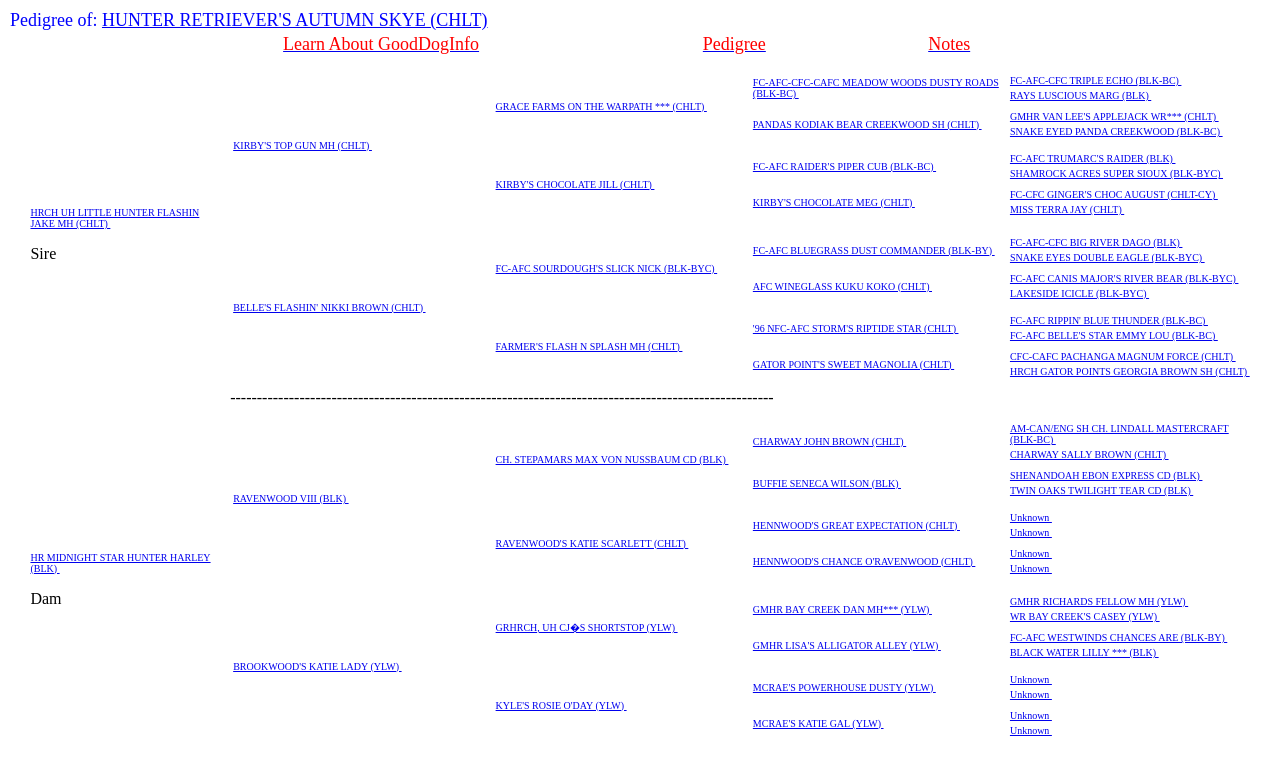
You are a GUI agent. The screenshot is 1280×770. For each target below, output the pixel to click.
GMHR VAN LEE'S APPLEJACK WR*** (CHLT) (1114, 116)
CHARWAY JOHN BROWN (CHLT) (829, 441)
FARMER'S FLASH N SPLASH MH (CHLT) (589, 346)
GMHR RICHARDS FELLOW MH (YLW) (1099, 601)
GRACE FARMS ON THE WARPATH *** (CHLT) (601, 106)
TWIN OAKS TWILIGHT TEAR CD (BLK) (1101, 490)
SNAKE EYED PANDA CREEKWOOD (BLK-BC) (1116, 131)
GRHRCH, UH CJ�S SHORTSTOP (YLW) (587, 627)
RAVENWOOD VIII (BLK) (290, 498)
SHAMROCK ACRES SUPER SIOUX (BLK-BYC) (1116, 173)
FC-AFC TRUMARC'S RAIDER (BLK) (1093, 158)
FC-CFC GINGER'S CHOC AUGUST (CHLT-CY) (1114, 194)
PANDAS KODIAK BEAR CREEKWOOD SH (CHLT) (867, 124)
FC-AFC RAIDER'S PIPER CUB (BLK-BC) (844, 166)
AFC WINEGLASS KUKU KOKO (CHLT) (842, 286)
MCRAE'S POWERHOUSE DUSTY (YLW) (844, 687)
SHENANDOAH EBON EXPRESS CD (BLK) (1106, 475)
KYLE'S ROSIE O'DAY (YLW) (561, 705)
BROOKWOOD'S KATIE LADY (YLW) (317, 666)
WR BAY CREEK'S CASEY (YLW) (1085, 616)
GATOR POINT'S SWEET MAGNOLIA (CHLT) (853, 364)
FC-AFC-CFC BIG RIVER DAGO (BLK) (1096, 242)
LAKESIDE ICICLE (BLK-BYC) (1079, 293)
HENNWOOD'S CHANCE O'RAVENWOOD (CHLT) (864, 561)
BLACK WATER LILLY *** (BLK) (1084, 652)
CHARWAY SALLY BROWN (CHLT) (1089, 454)
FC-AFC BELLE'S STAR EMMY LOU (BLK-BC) (1114, 335)
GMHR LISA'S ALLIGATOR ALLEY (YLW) (847, 645)
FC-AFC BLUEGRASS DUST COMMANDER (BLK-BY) (874, 250)
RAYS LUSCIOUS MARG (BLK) (1080, 95)
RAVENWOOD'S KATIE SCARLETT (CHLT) (592, 543)
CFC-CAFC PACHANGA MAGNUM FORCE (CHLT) (1123, 356)
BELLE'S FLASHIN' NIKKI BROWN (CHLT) (329, 307)
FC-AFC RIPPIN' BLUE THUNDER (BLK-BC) (1109, 320)
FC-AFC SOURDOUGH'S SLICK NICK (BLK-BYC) (607, 268)
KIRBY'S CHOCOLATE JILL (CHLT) (575, 184)
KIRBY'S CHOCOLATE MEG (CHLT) (834, 202)
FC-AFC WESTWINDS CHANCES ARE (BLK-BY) (1118, 637)
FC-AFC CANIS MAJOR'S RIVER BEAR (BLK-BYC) (1124, 278)
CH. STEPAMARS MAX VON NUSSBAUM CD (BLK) (612, 459)
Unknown (1031, 517)
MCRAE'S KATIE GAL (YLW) (818, 723)
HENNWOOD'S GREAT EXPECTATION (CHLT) (856, 525)
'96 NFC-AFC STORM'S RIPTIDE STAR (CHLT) (856, 328)
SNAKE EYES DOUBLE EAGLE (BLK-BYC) (1107, 257)
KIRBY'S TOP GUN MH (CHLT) (302, 145)
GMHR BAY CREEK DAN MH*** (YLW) (842, 609)
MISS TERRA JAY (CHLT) (1067, 209)
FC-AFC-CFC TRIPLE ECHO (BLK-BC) (1096, 80)
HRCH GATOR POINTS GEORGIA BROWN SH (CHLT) (1130, 371)
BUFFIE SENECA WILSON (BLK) (827, 483)
